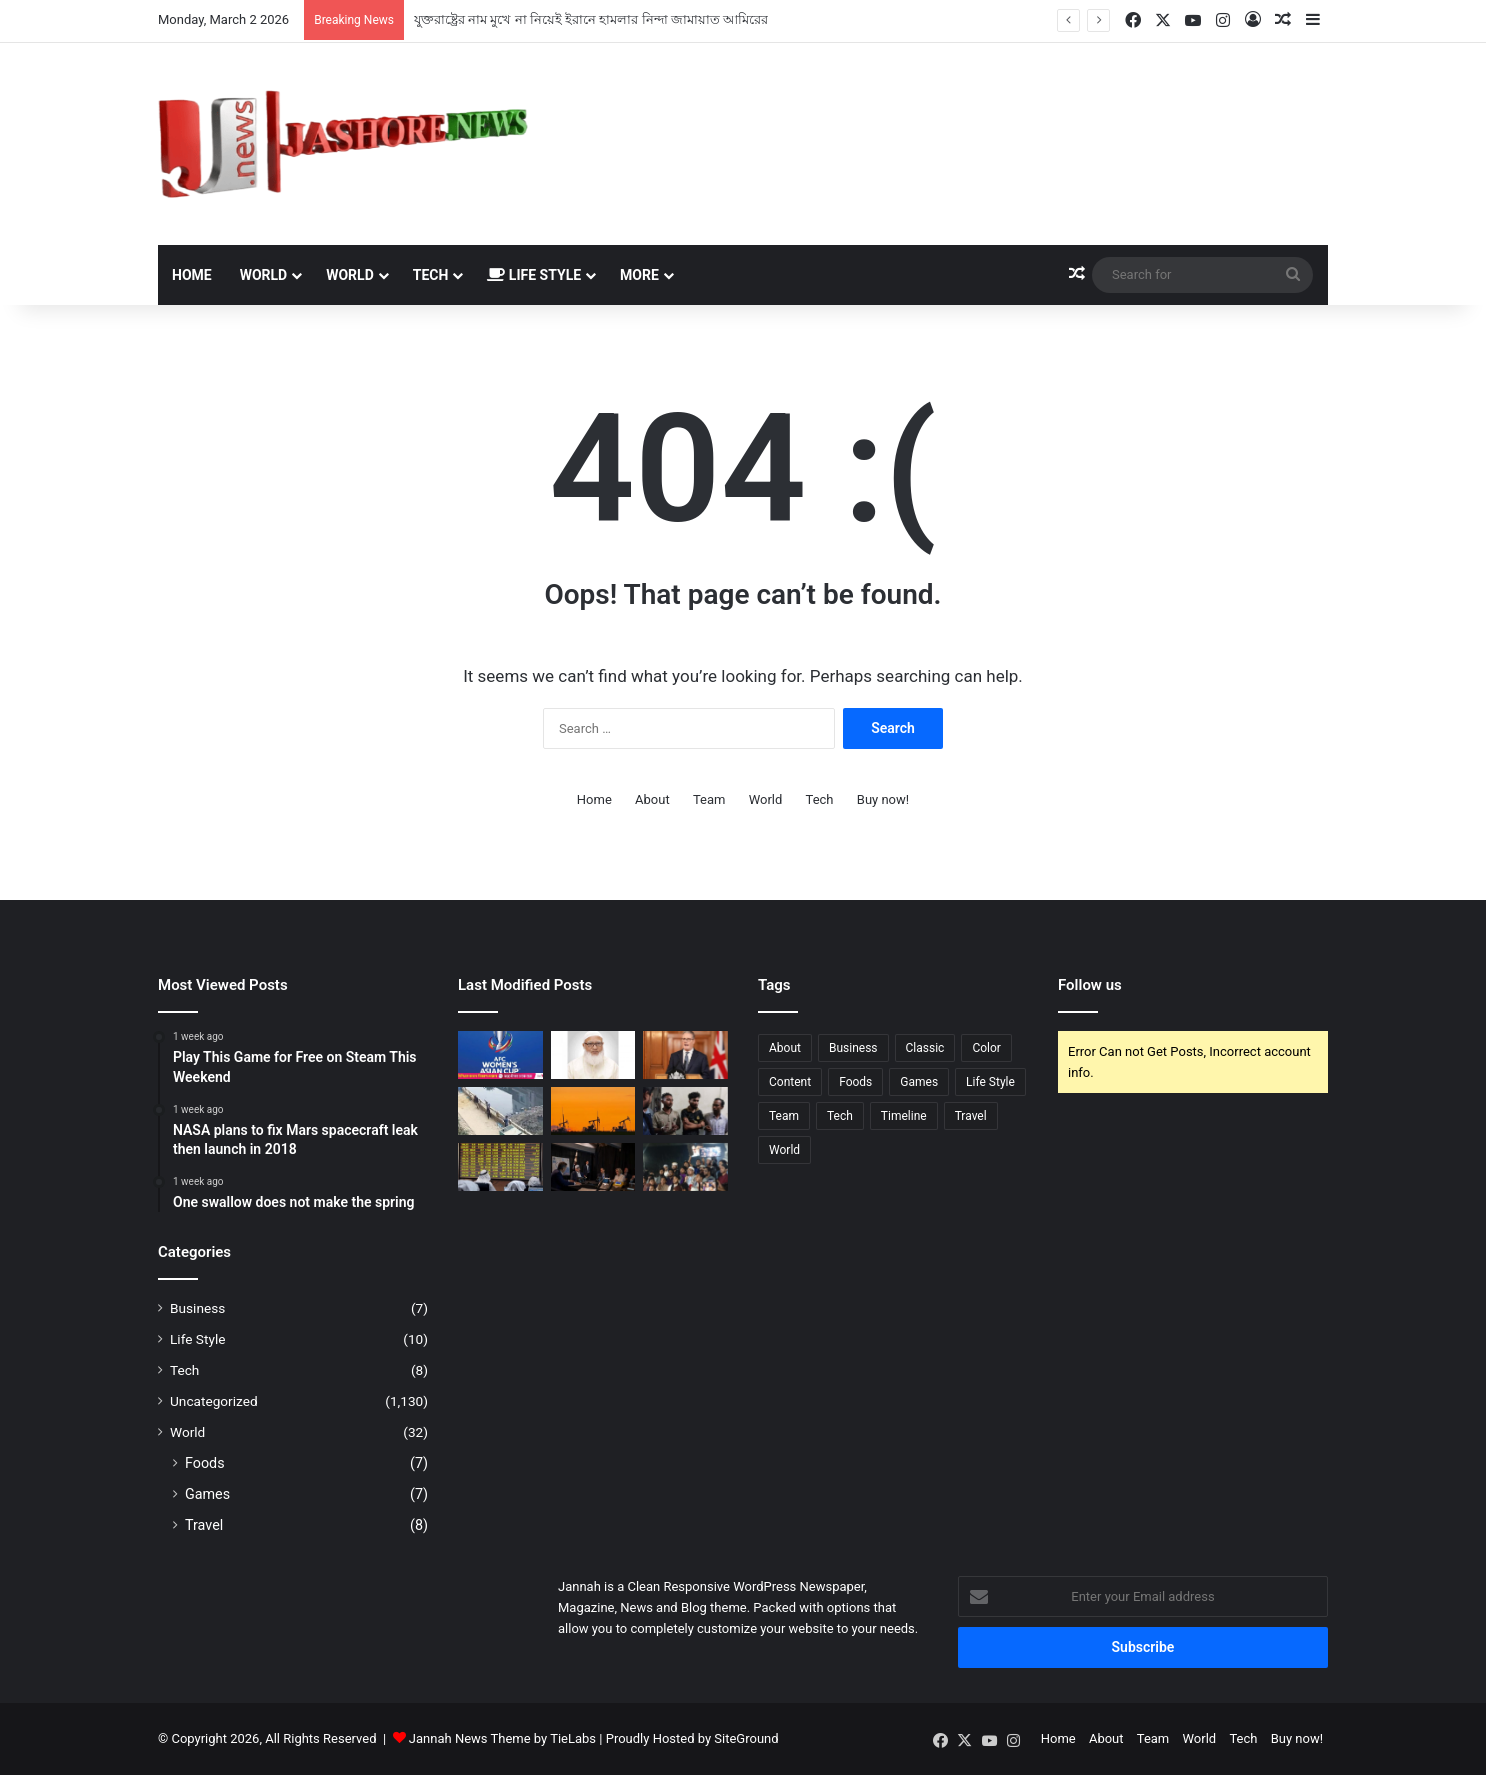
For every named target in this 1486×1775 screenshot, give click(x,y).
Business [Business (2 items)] (853, 1048)
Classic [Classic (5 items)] (925, 1048)
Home (192, 275)
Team (709, 799)
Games (207, 1494)
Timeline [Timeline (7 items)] (904, 1116)
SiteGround (746, 1738)
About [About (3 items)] (785, 1048)
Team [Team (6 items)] (784, 1116)
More (639, 275)
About (652, 799)
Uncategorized (214, 1401)
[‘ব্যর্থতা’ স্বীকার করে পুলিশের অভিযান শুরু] (500, 1111)
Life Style (534, 275)
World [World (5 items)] (784, 1150)
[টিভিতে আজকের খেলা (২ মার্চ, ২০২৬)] (500, 1055)
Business (197, 1308)
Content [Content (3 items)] (790, 1082)
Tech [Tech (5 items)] (840, 1116)
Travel (204, 1525)
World (264, 275)
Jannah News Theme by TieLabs (502, 1738)
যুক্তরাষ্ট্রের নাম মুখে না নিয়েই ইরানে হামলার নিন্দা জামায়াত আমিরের (591, 19)
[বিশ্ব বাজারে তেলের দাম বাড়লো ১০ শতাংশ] (593, 1111)
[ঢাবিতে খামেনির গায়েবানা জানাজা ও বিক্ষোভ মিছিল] (685, 1167)
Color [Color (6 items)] (986, 1048)
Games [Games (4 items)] (919, 1082)
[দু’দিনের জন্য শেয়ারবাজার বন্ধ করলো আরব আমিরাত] (500, 1167)
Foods (205, 1463)
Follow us (1090, 985)
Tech (431, 275)
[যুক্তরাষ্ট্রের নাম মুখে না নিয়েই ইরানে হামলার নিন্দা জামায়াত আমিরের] (593, 1055)
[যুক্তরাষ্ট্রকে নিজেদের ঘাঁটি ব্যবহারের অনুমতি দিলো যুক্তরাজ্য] (685, 1055)
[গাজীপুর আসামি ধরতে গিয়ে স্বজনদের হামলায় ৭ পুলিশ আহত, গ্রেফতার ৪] (685, 1111)
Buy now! (883, 799)
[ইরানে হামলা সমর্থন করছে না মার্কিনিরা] (593, 1167)
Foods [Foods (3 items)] (855, 1082)
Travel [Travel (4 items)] (971, 1116)
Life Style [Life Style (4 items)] (990, 1082)
